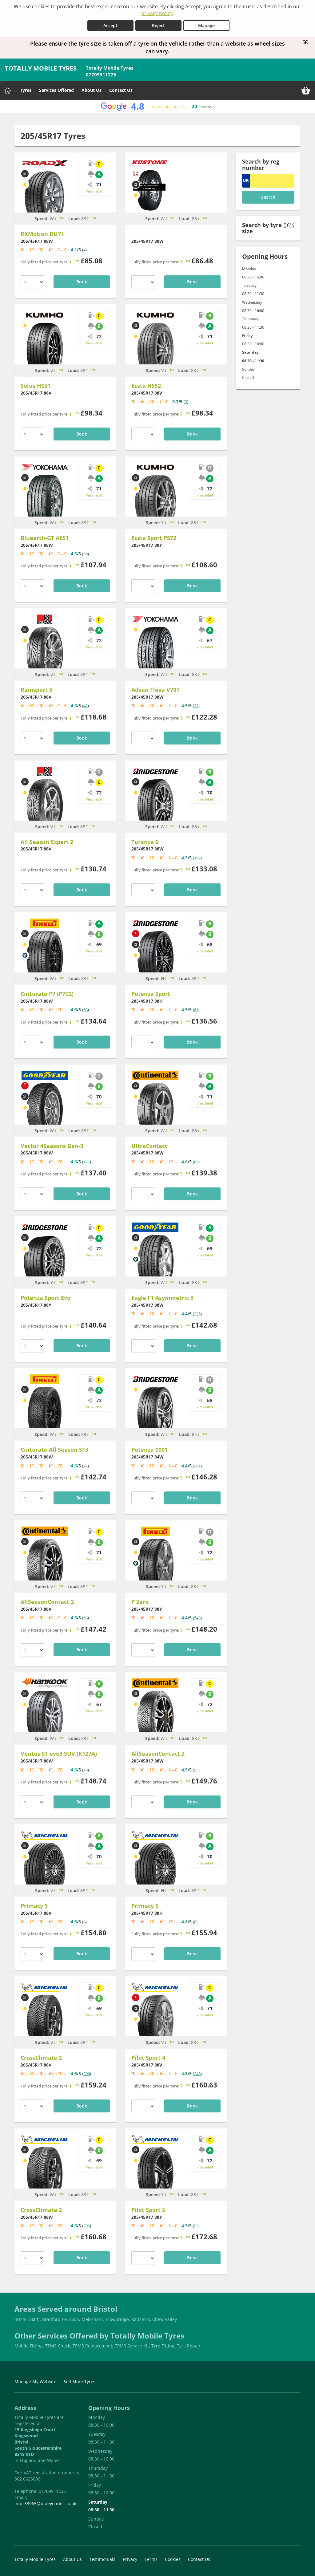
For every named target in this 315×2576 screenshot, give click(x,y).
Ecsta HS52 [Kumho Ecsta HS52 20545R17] (146, 385)
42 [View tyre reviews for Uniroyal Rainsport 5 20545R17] (85, 705)
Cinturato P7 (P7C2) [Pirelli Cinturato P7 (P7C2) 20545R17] (47, 993)
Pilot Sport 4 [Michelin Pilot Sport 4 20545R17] (148, 2057)
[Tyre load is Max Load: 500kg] (202, 1434)
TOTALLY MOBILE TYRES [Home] (41, 67)
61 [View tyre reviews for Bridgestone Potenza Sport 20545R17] (196, 1009)
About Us (92, 90)
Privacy (130, 2559)
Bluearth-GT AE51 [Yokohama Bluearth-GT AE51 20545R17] (45, 537)
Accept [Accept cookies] (110, 25)
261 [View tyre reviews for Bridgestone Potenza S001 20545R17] (197, 1465)
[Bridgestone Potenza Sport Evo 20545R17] (45, 1261)
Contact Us (121, 90)
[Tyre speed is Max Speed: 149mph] (58, 370)
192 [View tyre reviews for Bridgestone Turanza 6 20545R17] (197, 857)
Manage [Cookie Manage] (206, 25)
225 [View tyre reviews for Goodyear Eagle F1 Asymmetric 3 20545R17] (197, 1313)
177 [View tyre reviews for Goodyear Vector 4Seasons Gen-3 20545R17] (86, 1161)
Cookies (173, 2559)
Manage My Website (35, 2381)
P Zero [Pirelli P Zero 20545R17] (140, 1601)
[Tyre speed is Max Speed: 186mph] (169, 522)
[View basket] (305, 90)
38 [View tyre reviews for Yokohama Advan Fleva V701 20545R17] (196, 705)
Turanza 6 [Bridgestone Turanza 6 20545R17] (144, 841)
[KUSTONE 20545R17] (149, 190)
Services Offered (56, 90)
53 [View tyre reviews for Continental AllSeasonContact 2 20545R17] (85, 1617)
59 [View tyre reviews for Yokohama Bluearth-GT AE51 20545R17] (85, 553)
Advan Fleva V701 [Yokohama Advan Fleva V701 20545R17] (155, 689)
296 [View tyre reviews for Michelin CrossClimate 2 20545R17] (86, 2073)
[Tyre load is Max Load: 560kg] (91, 218)
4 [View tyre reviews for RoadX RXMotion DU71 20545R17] (84, 249)
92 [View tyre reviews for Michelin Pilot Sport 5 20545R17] (196, 2225)
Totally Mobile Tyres (35, 2559)
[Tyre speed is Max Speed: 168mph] (59, 218)
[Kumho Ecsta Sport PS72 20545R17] (155, 502)
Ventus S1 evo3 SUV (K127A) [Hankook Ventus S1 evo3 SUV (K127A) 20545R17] (59, 1753)
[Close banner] (307, 42)
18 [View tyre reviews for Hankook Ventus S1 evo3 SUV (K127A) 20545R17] (85, 1769)
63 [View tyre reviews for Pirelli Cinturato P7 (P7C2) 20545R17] (85, 1009)
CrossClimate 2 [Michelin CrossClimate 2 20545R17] (41, 2057)
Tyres (25, 90)
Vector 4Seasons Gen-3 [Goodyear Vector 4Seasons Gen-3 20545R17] (52, 1145)
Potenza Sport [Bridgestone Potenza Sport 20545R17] (150, 993)
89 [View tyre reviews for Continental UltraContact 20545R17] (196, 1161)
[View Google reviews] (157, 106)
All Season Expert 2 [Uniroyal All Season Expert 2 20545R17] (47, 841)
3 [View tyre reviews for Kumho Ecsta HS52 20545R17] (186, 401)
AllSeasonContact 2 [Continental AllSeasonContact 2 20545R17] (47, 1601)
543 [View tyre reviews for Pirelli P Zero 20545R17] (197, 1617)
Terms (151, 2559)
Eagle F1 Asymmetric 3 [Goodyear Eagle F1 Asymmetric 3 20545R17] (162, 1297)
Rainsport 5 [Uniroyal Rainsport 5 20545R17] (36, 689)
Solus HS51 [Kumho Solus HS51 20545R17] (35, 385)
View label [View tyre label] (94, 191)
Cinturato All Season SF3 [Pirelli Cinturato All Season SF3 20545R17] (54, 1449)
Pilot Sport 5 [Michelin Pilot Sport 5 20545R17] (148, 2209)
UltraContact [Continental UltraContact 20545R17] (149, 1145)
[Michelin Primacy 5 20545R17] (45, 1870)
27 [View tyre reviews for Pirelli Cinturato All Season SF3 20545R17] (85, 1465)
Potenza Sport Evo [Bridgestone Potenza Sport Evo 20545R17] (45, 1297)
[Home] (8, 90)
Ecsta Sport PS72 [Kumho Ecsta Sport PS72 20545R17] (153, 537)
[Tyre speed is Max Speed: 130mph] (169, 978)
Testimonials (102, 2559)
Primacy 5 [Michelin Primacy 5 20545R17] (34, 1905)
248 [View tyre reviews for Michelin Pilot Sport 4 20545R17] (197, 2073)
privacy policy (157, 13)
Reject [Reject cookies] (158, 25)
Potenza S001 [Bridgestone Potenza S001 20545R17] (149, 1449)
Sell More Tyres (79, 2381)
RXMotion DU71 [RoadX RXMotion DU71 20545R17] (42, 233)
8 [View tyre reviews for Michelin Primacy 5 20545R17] (84, 1921)
